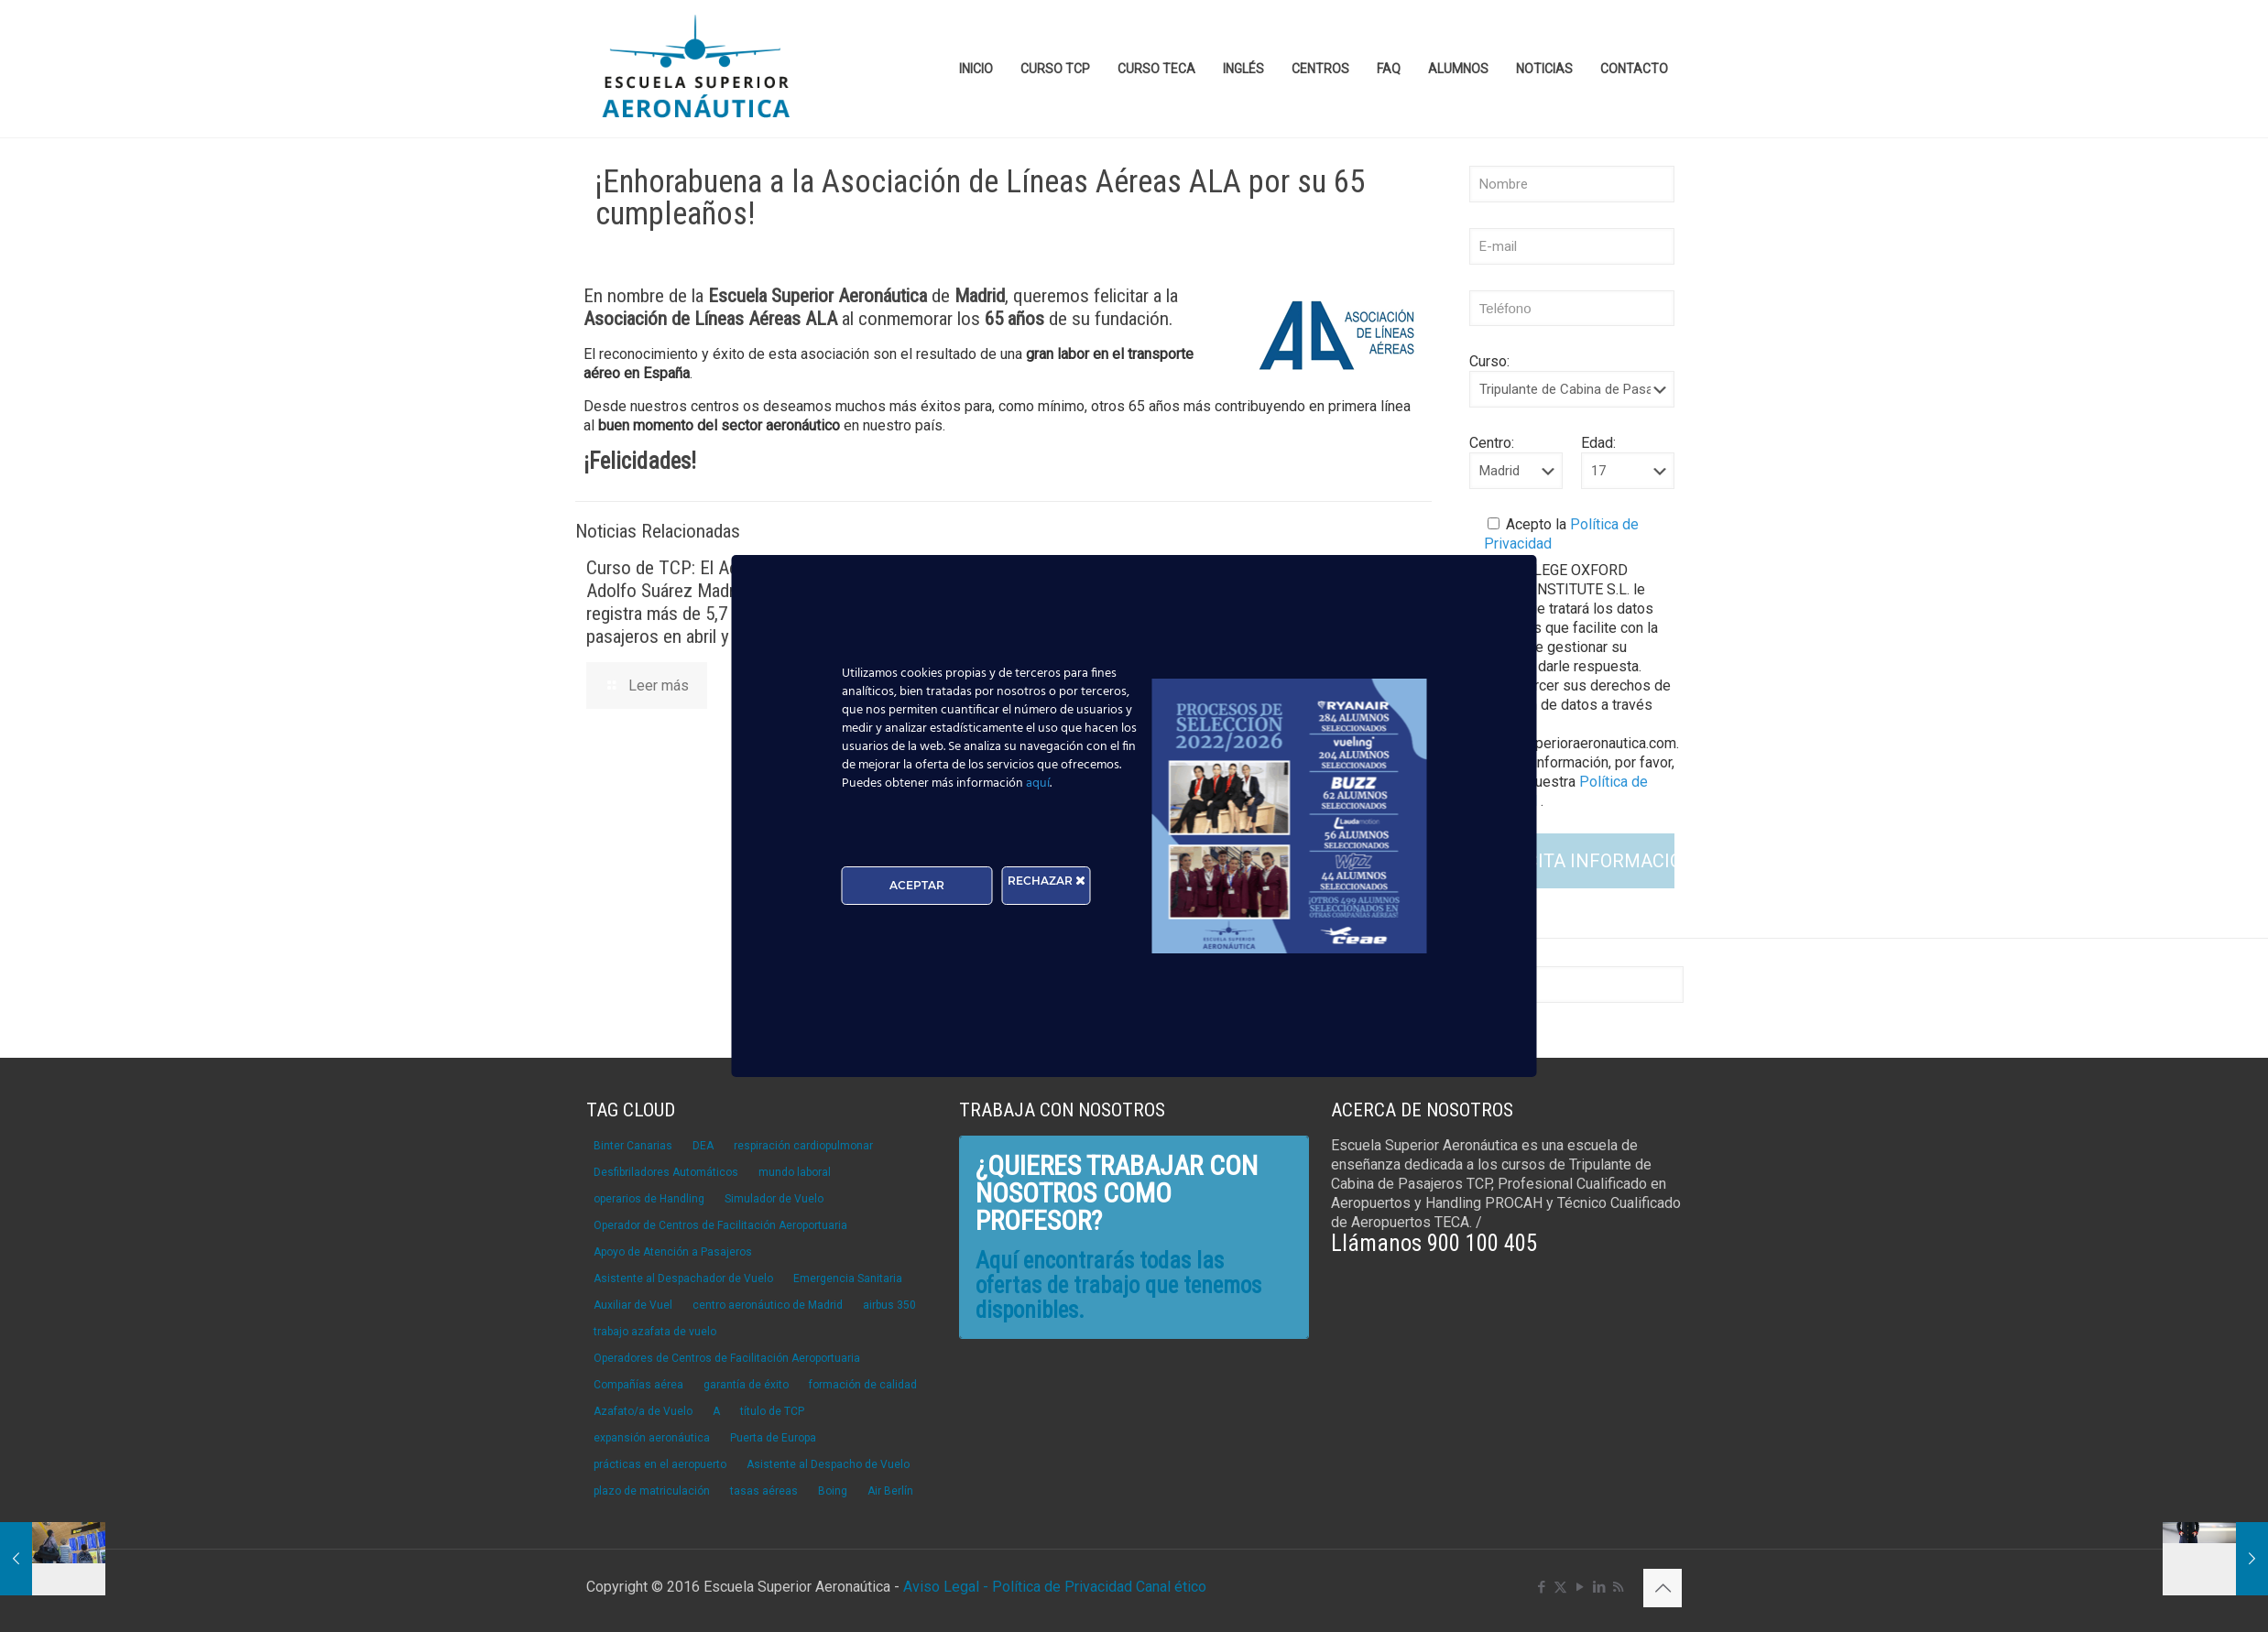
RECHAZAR (1046, 880)
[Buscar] (1572, 984)
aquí (1038, 783)
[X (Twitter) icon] (1560, 1587)
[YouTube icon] (1580, 1587)
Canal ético (1171, 1586)
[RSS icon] (1618, 1587)
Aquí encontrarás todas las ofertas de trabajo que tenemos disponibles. (1118, 1285)
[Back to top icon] (1662, 1588)
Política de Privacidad (1064, 1586)
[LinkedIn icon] (1599, 1587)
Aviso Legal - (945, 1586)
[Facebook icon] (1541, 1587)
